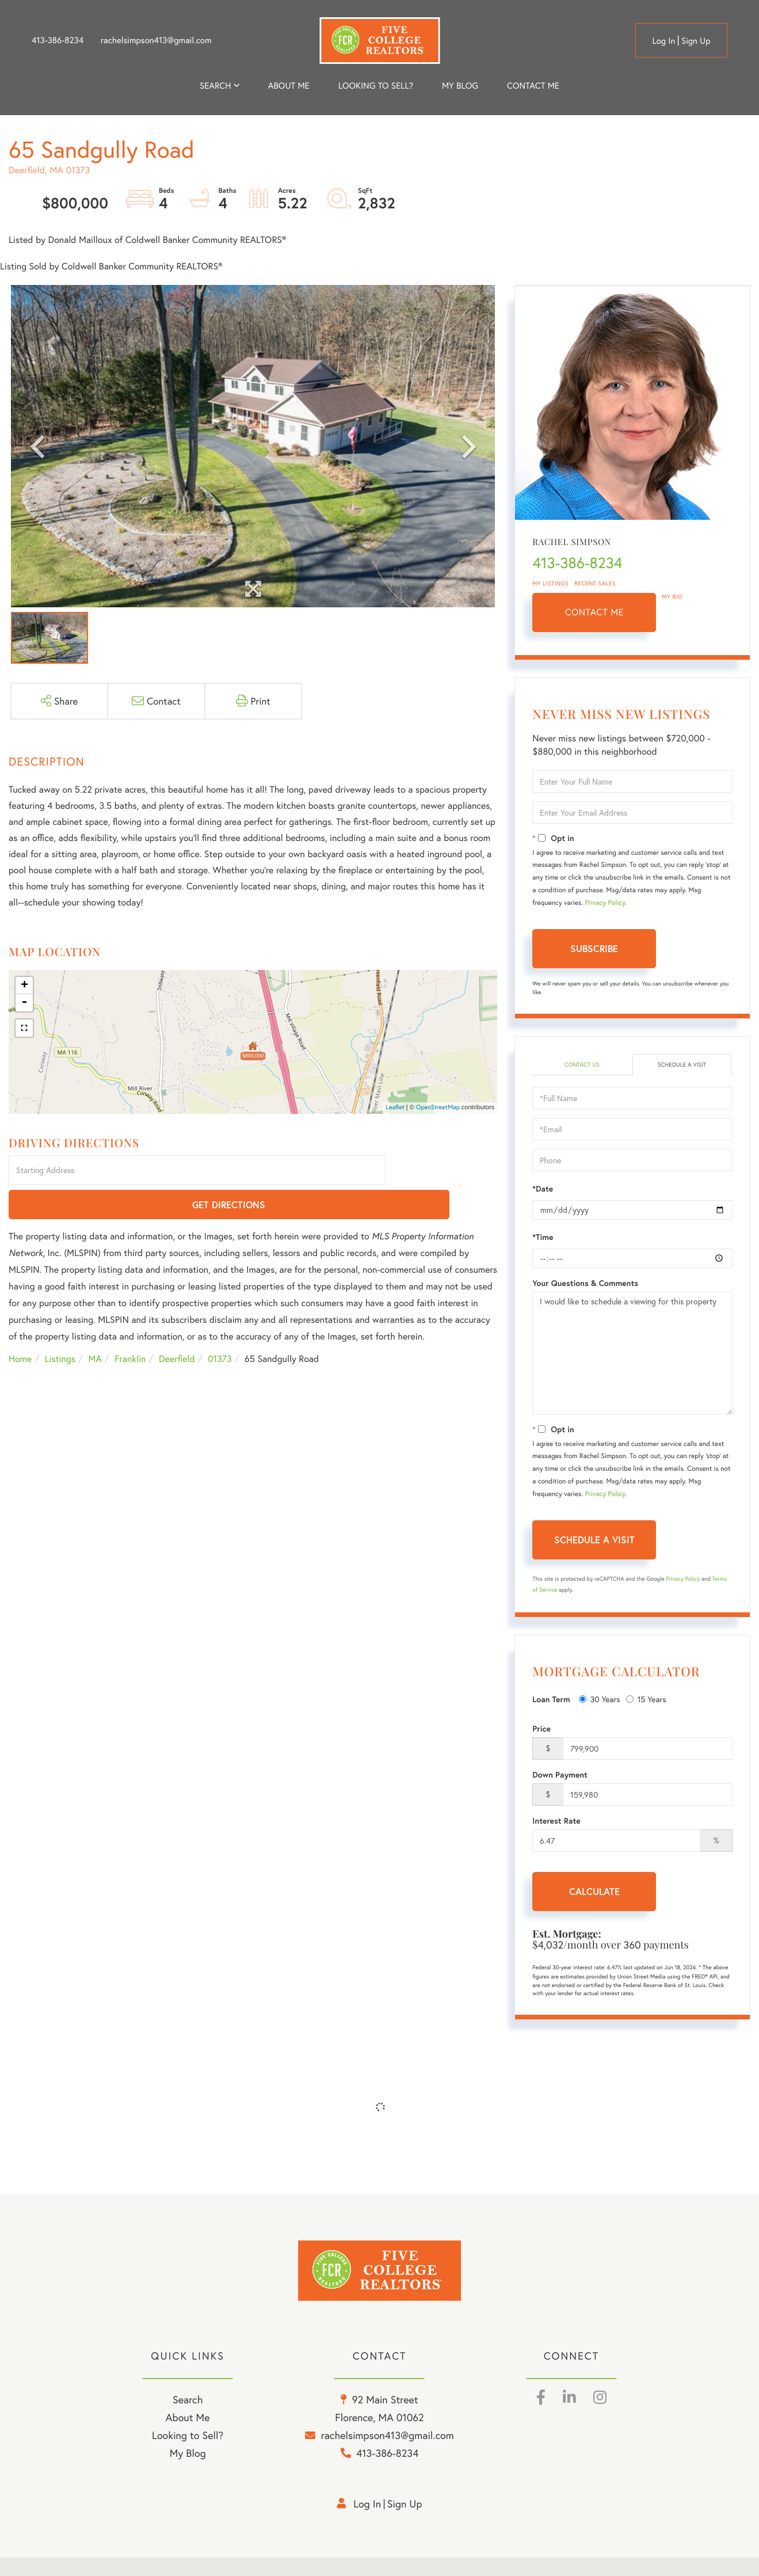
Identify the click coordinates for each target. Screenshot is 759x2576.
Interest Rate (556, 1822)
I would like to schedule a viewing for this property (632, 1354)
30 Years (599, 1700)
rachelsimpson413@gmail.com (156, 40)
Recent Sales (595, 583)
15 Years (646, 1700)
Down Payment (560, 1776)
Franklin (130, 1325)
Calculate (594, 1892)
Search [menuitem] (215, 86)
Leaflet (395, 1108)
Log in (663, 41)
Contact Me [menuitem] (533, 86)
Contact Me (594, 612)
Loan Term (551, 1700)
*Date (542, 1190)
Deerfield (177, 1325)
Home (20, 1325)
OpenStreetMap (438, 1108)
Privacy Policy (605, 903)
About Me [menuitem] (188, 2437)
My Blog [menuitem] (460, 86)
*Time (542, 1238)
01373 (219, 1325)
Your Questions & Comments (585, 1284)
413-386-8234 (57, 40)
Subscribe (594, 948)
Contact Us (582, 1065)
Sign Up (696, 41)
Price (541, 1730)
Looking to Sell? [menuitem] (375, 86)
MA (95, 1325)
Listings (60, 1325)
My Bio (672, 596)
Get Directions (443, 1171)
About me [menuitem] (289, 86)
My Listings (550, 583)
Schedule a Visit (682, 1065)
